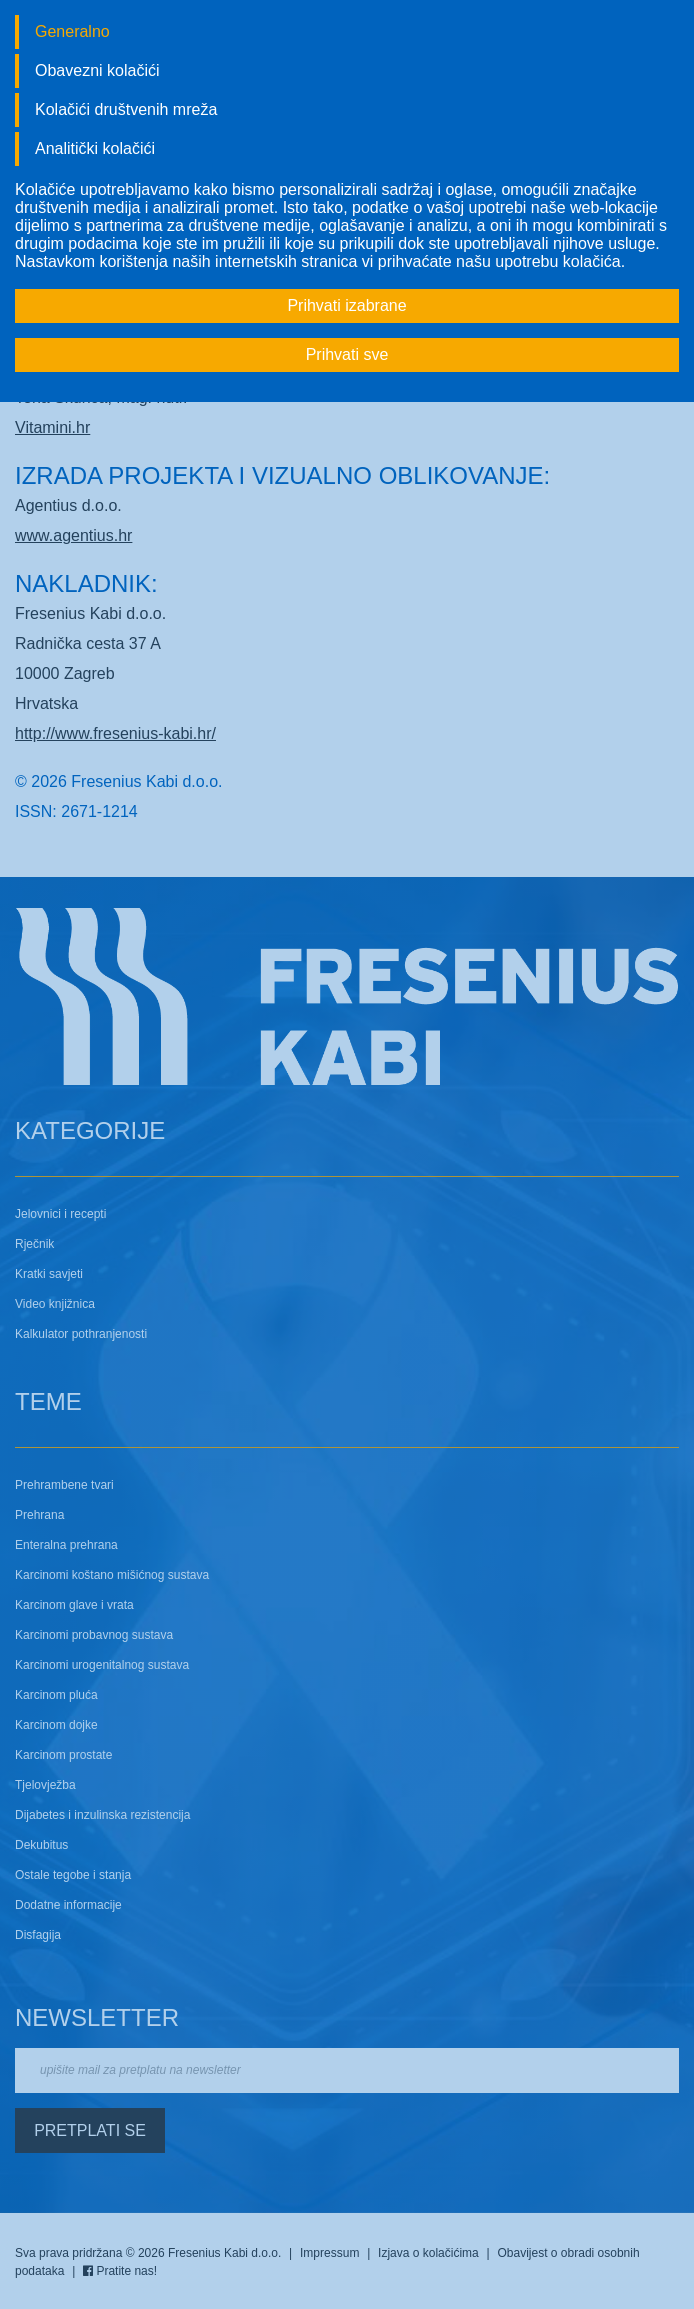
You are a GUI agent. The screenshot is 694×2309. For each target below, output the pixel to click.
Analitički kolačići (95, 148)
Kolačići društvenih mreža (126, 109)
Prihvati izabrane (346, 305)
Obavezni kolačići (97, 70)
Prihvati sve (347, 354)
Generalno (72, 31)
